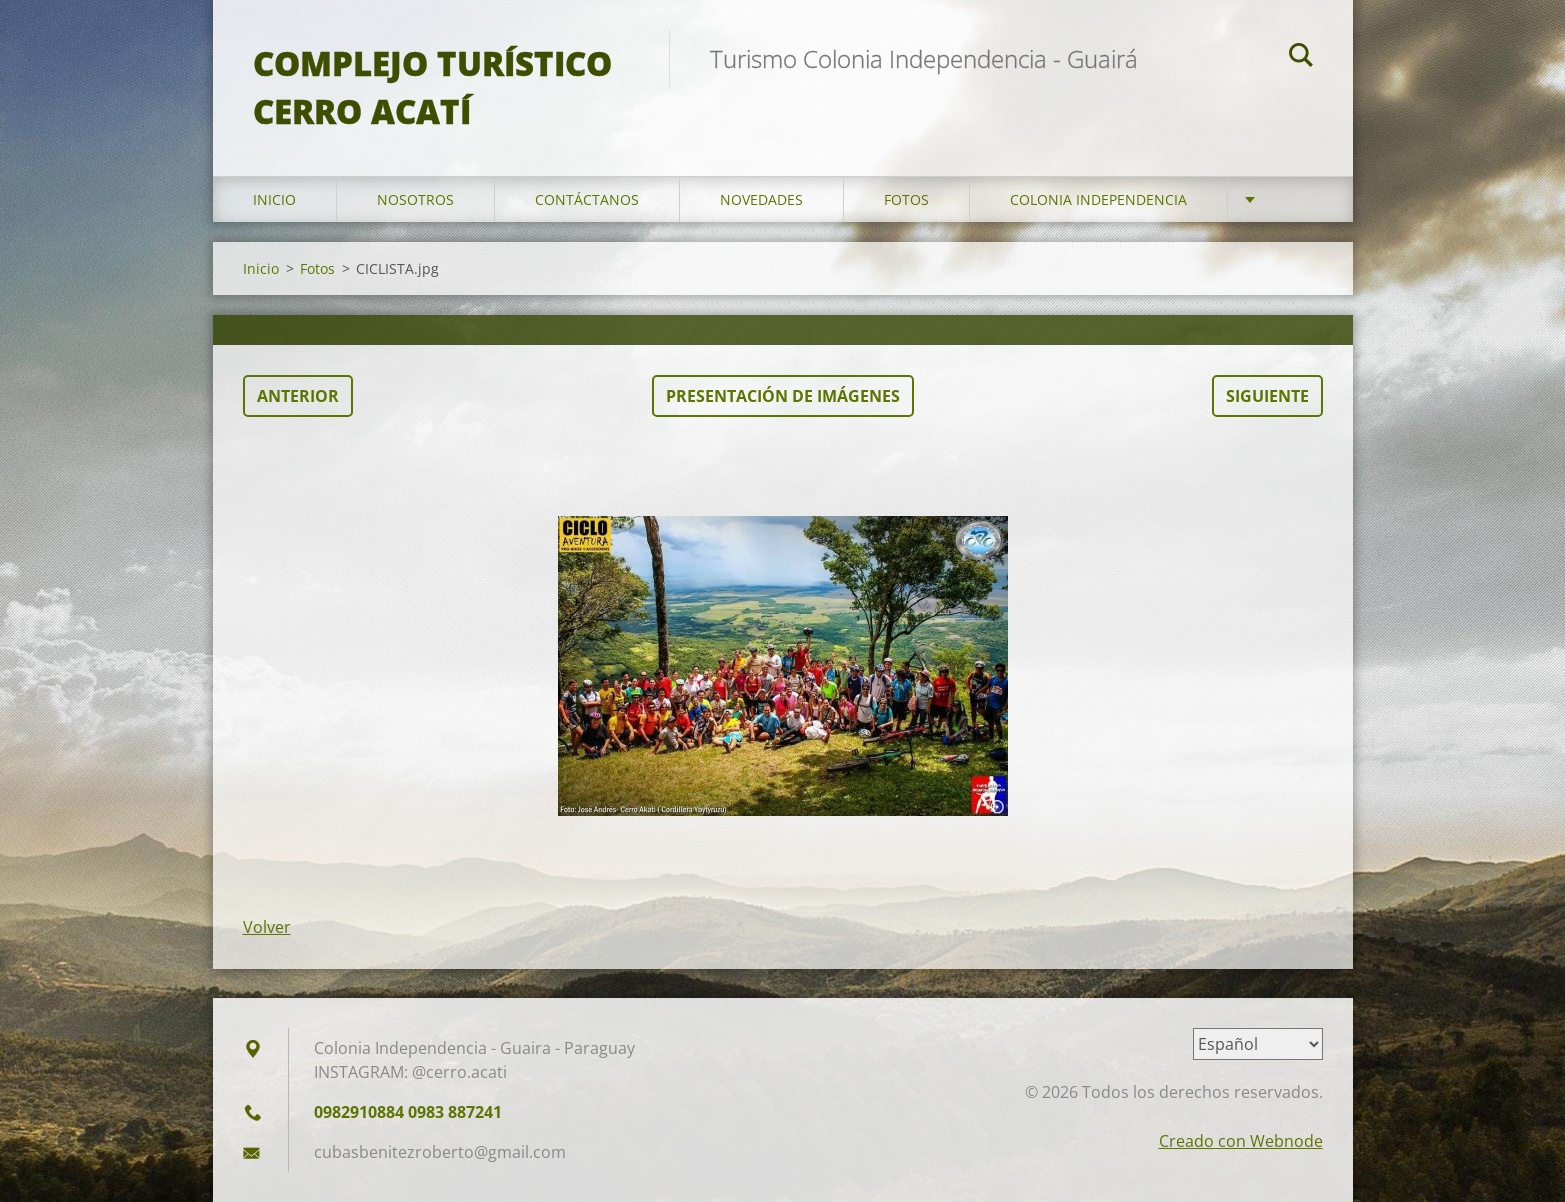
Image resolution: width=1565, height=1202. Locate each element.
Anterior (298, 396)
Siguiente (1267, 396)
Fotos (906, 199)
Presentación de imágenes (783, 396)
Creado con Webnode (1241, 1141)
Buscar (1301, 58)
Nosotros (415, 199)
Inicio (274, 199)
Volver (267, 927)
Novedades (761, 199)
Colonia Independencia (1098, 199)
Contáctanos (587, 199)
